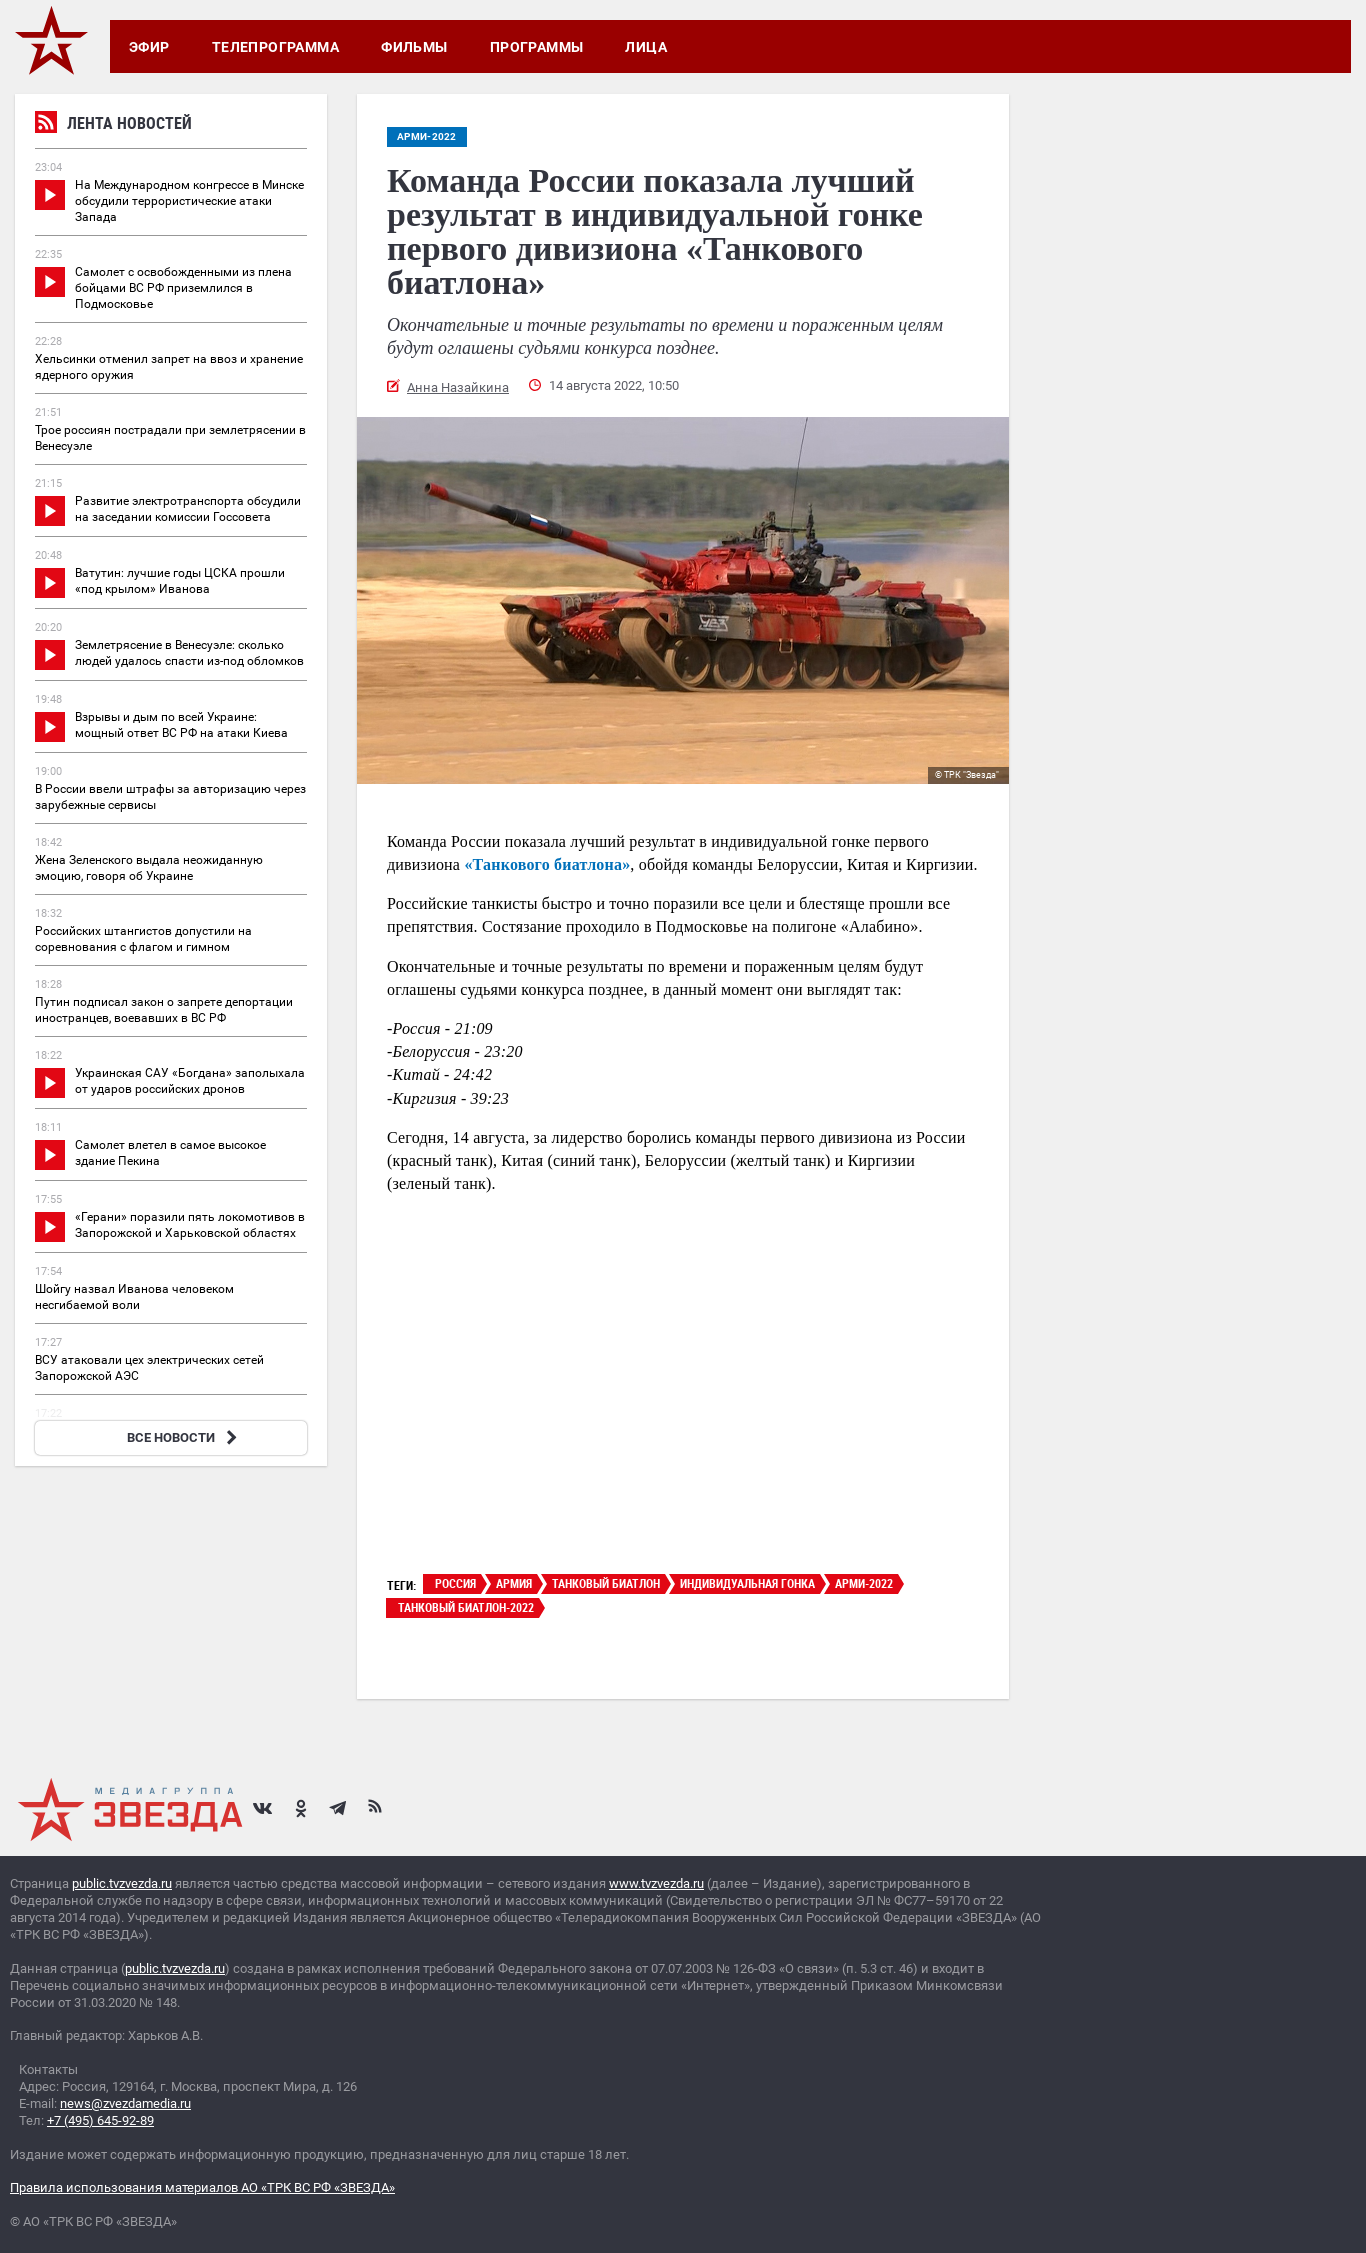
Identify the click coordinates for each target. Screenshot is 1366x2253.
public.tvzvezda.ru (122, 1883)
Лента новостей (113, 125)
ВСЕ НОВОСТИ (184, 1437)
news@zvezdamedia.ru (125, 2103)
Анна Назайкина (458, 387)
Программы (537, 47)
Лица (646, 47)
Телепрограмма (275, 47)
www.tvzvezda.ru (656, 1883)
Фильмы (414, 47)
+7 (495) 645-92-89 (100, 2120)
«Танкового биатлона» (547, 864)
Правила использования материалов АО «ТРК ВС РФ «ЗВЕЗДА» (202, 2187)
